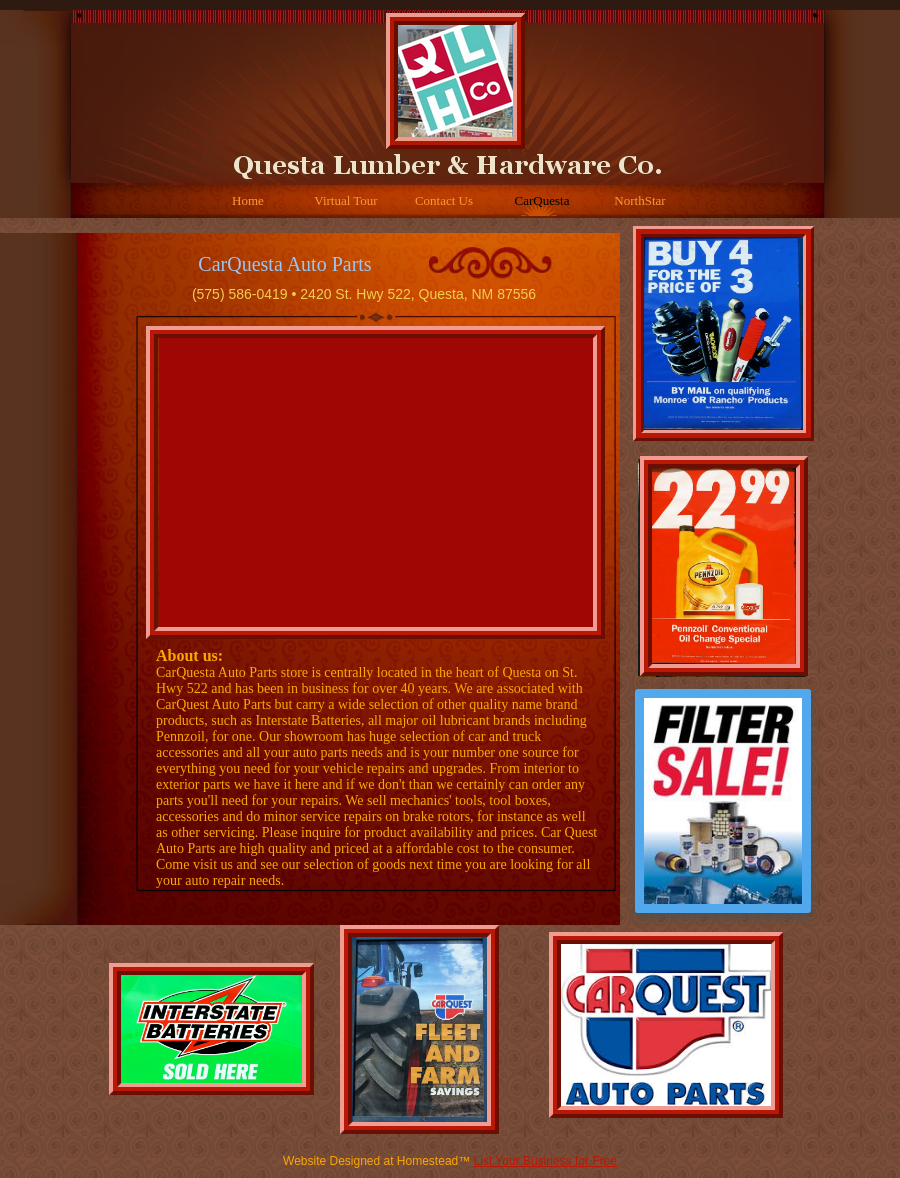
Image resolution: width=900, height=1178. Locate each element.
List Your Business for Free (545, 1161)
